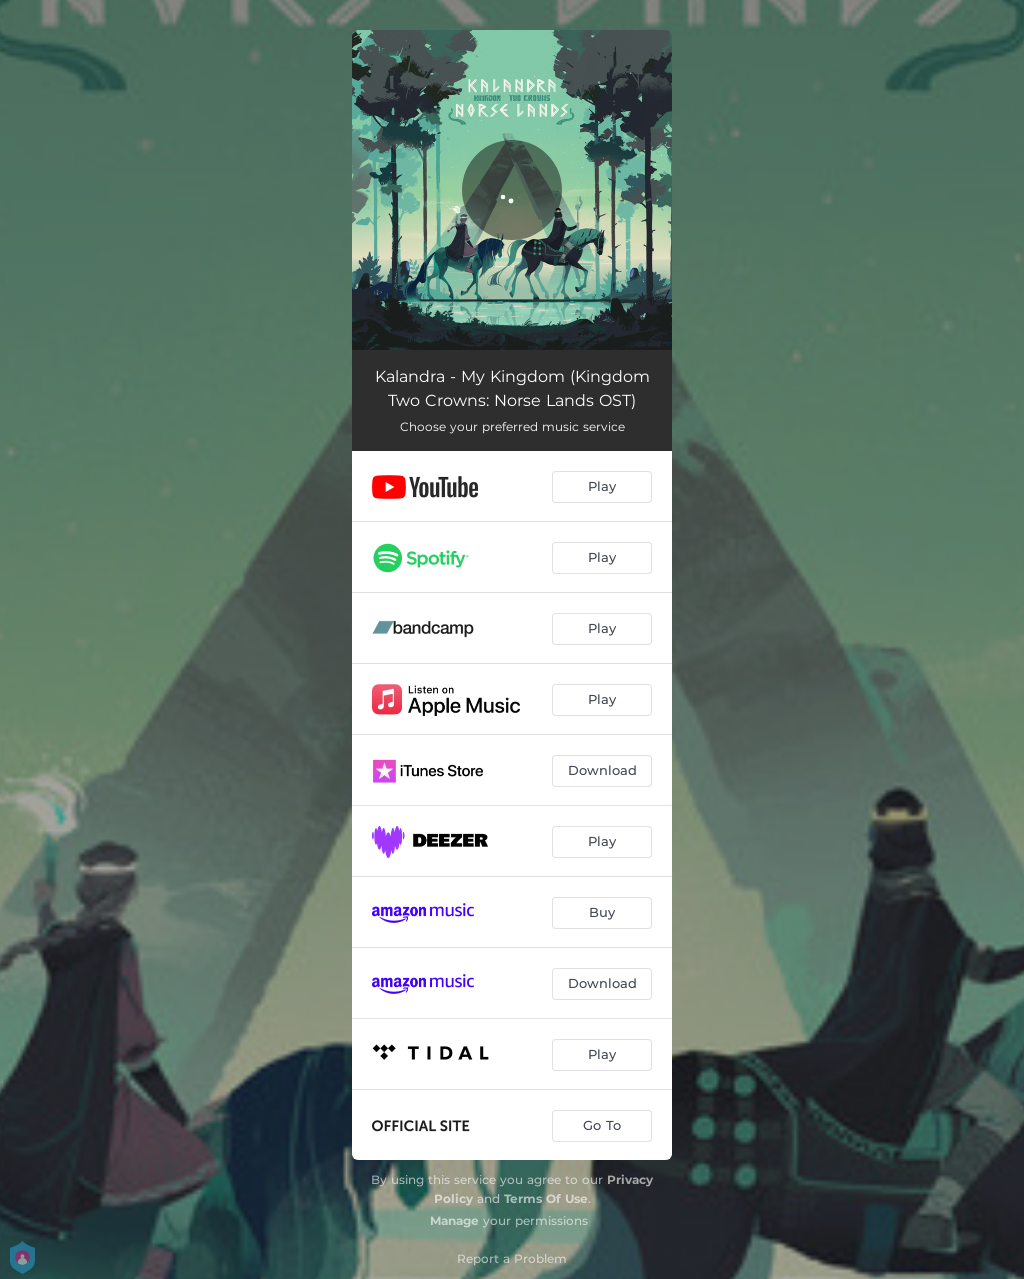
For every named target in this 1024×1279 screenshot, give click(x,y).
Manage (454, 1220)
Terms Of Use (546, 1198)
